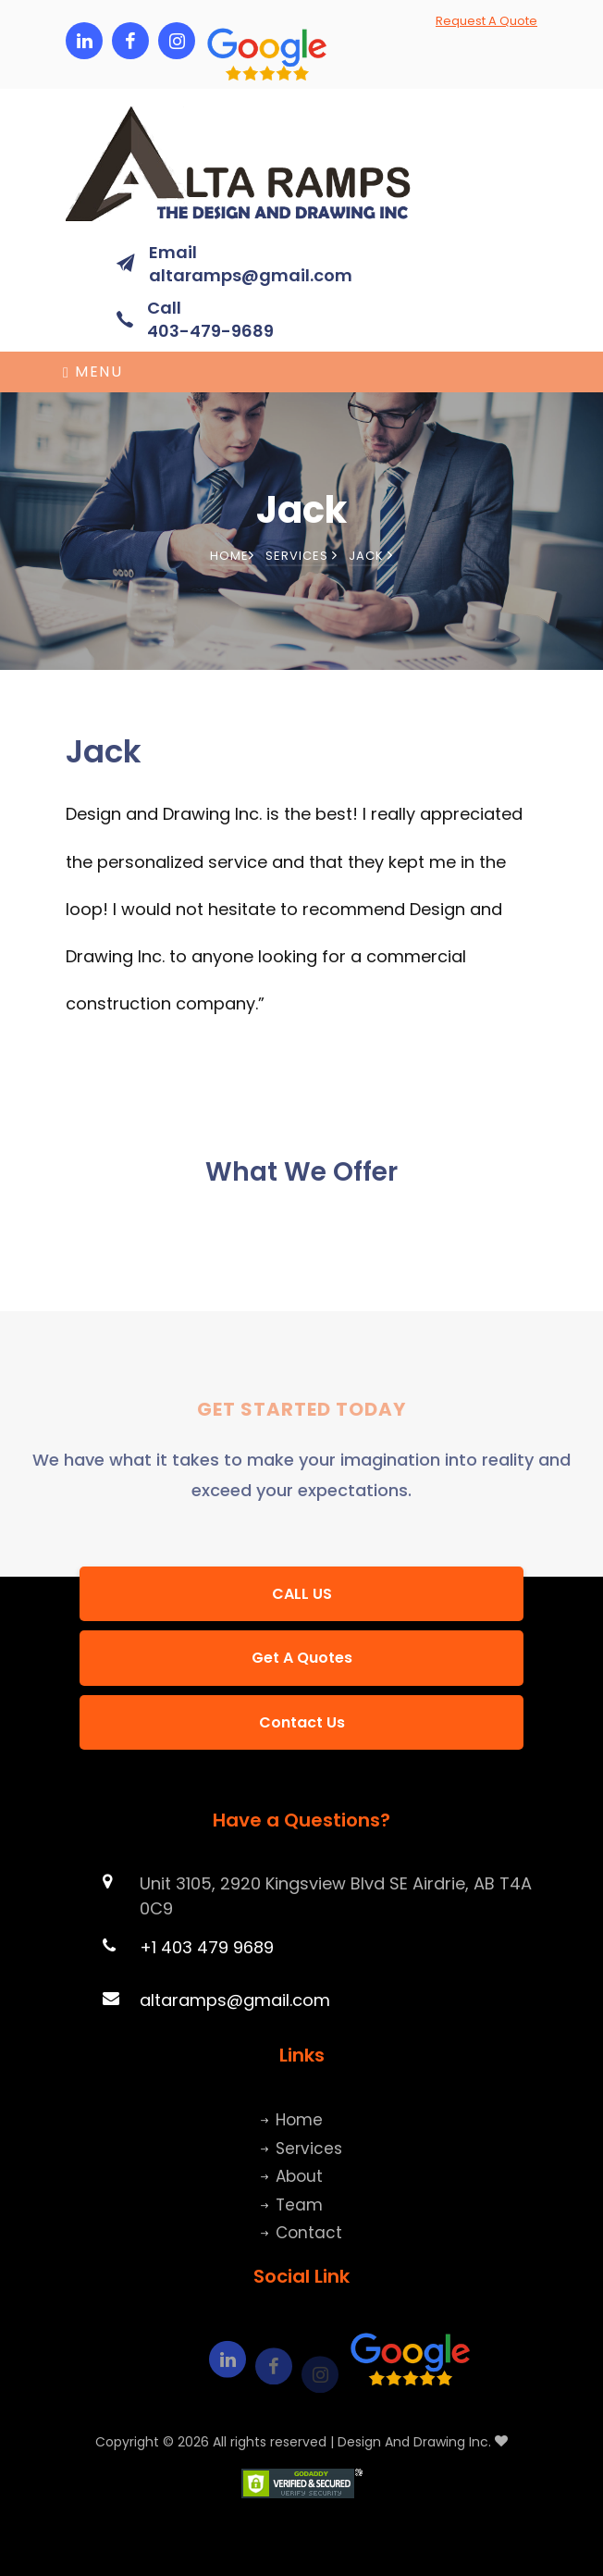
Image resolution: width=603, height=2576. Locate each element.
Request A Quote (486, 21)
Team (299, 2205)
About (299, 2176)
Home (232, 555)
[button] (222, 40)
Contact (309, 2233)
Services (301, 555)
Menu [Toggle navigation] (92, 371)
